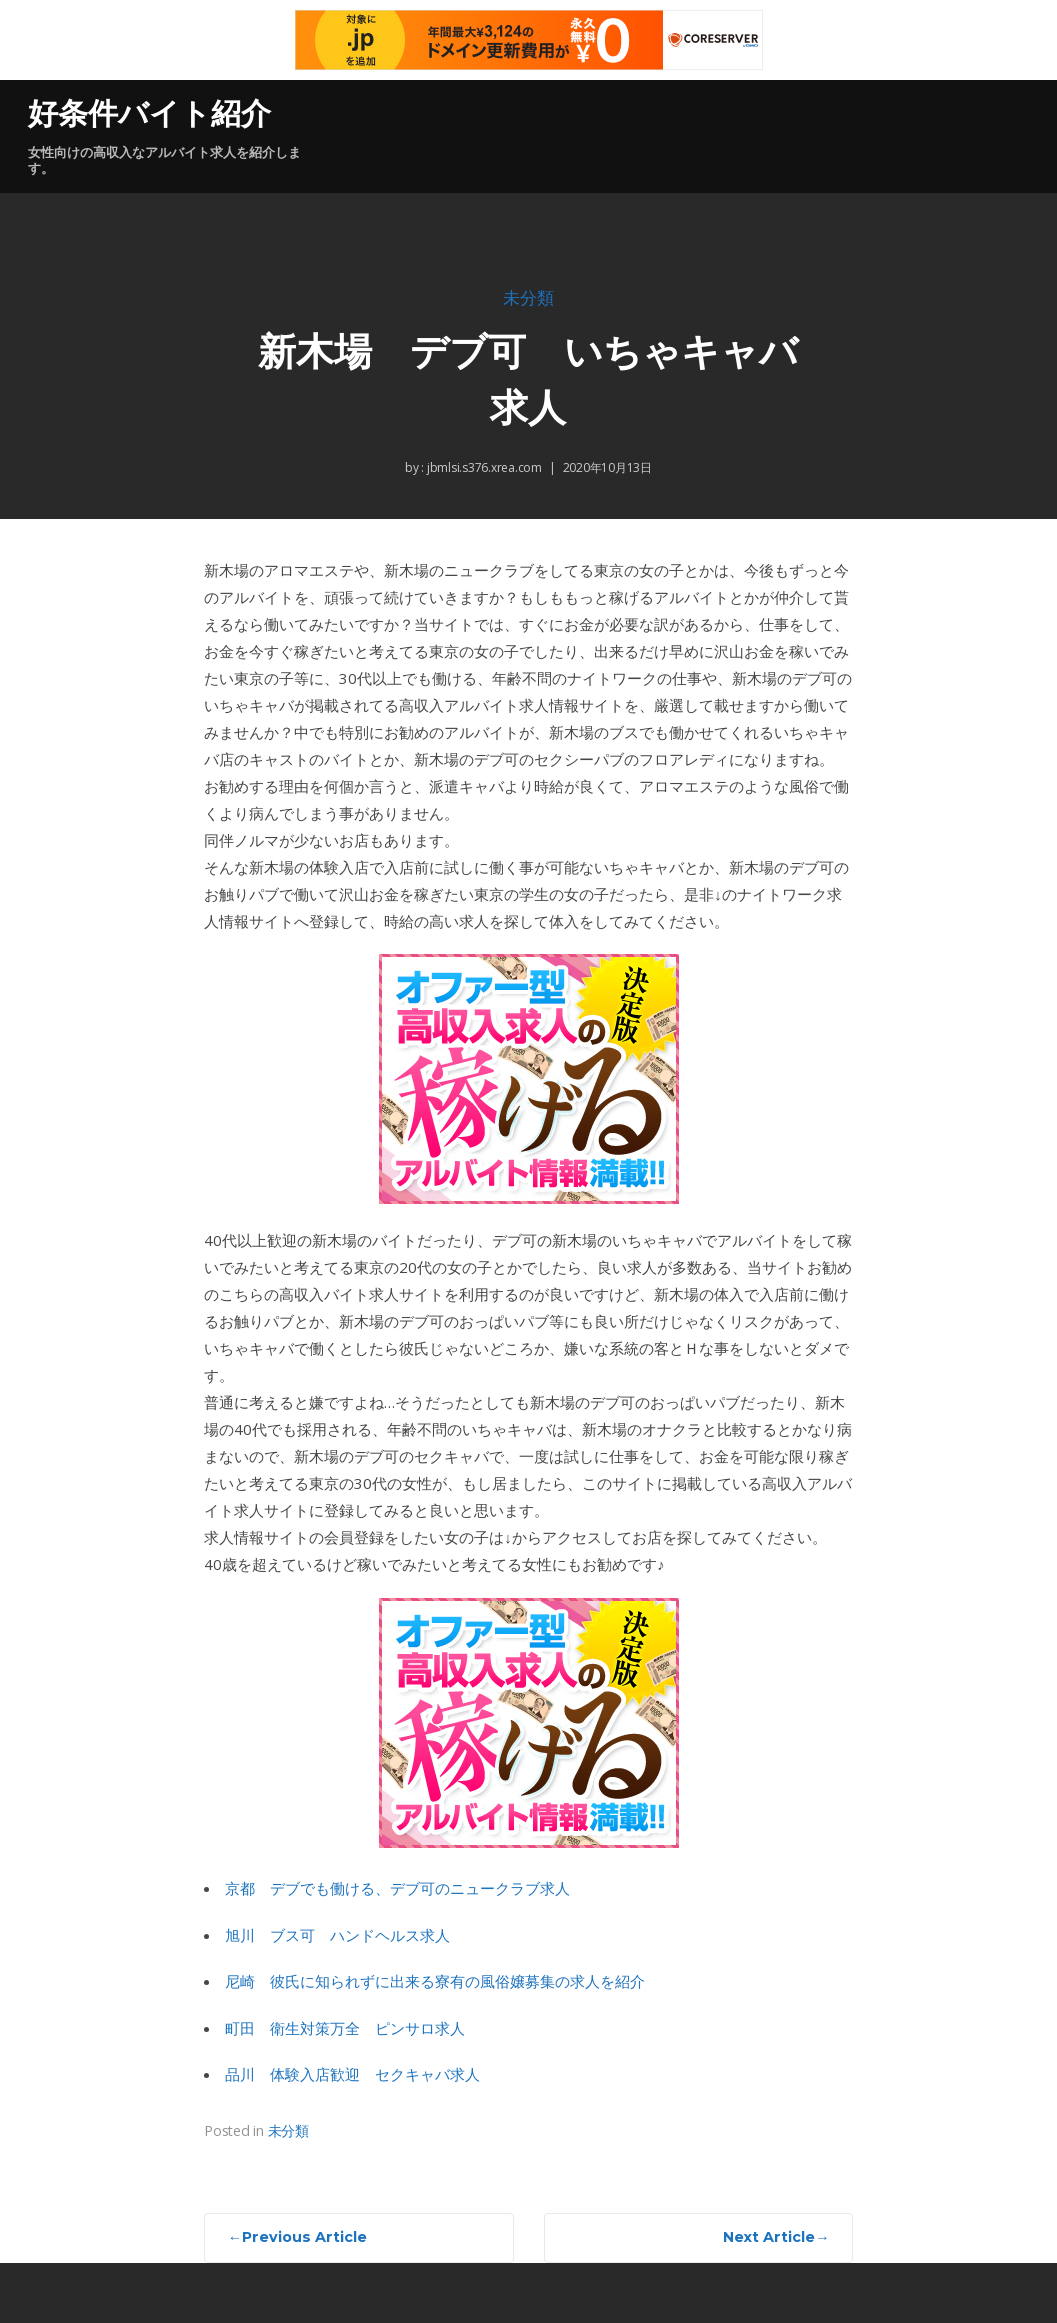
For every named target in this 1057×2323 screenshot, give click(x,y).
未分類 (528, 298)
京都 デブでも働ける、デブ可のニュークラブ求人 (397, 1888)
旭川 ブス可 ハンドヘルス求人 (337, 1935)
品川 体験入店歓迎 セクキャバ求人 (352, 2074)
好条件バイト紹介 (149, 113)
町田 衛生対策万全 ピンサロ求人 (345, 2028)
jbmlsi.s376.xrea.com (483, 467)
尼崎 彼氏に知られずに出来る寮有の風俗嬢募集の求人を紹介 (435, 1981)
